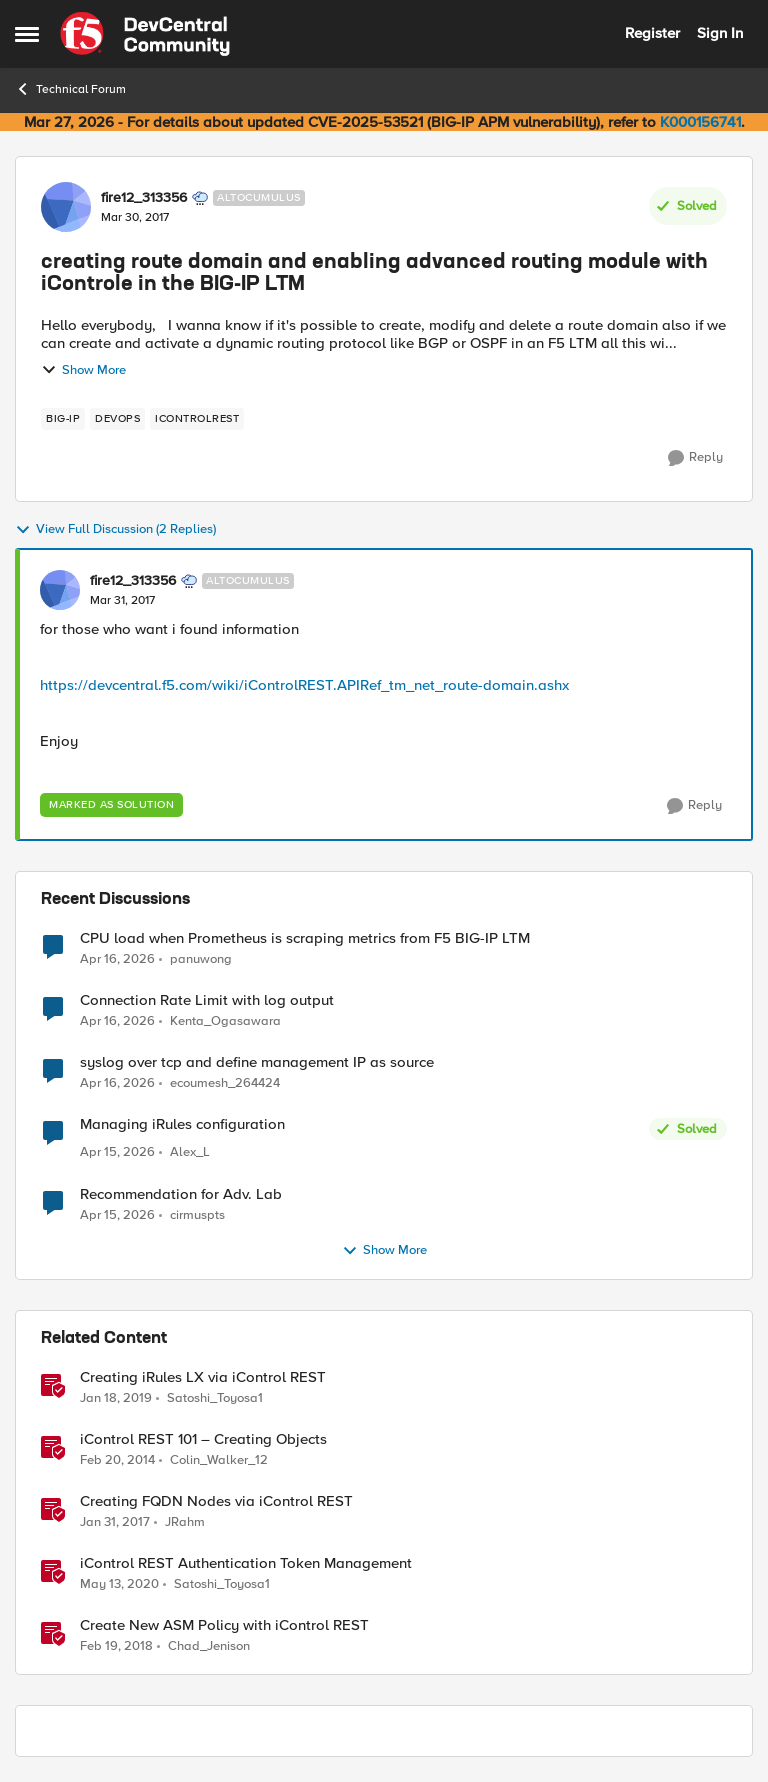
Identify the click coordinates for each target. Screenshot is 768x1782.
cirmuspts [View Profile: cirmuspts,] (197, 1214)
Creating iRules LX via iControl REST (203, 1377)
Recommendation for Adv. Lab (181, 1194)
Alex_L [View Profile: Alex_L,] (190, 1152)
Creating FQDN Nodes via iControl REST (216, 1501)
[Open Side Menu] (27, 34)
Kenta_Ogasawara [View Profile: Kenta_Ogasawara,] (225, 1021)
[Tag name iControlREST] (197, 419)
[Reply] (695, 458)
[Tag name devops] (117, 419)
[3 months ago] (117, 959)
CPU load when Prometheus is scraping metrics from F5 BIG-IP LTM (305, 938)
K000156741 (700, 122)
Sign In (720, 33)
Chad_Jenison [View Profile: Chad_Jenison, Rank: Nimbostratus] (209, 1645)
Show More (83, 370)
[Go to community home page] (145, 34)
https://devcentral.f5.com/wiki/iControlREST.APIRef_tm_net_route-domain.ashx (304, 685)
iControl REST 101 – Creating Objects (203, 1439)
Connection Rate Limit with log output (207, 1000)
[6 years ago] (119, 1584)
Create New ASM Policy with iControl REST (224, 1625)
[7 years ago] (116, 1398)
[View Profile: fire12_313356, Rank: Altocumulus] (66, 207)
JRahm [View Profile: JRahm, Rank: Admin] (185, 1521)
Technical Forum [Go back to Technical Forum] (70, 89)
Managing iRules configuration (182, 1124)
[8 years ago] (116, 1646)
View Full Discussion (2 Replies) (115, 530)
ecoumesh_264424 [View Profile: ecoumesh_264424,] (225, 1083)
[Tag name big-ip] (63, 419)
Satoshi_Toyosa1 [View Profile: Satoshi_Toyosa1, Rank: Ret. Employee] (215, 1397)
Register (652, 33)
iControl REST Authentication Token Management (246, 1563)
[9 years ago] (115, 1522)
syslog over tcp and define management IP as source (257, 1062)
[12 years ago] (117, 1460)
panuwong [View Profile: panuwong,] (201, 958)
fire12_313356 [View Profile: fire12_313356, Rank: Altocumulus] (144, 198)
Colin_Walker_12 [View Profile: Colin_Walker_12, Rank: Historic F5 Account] (219, 1459)
